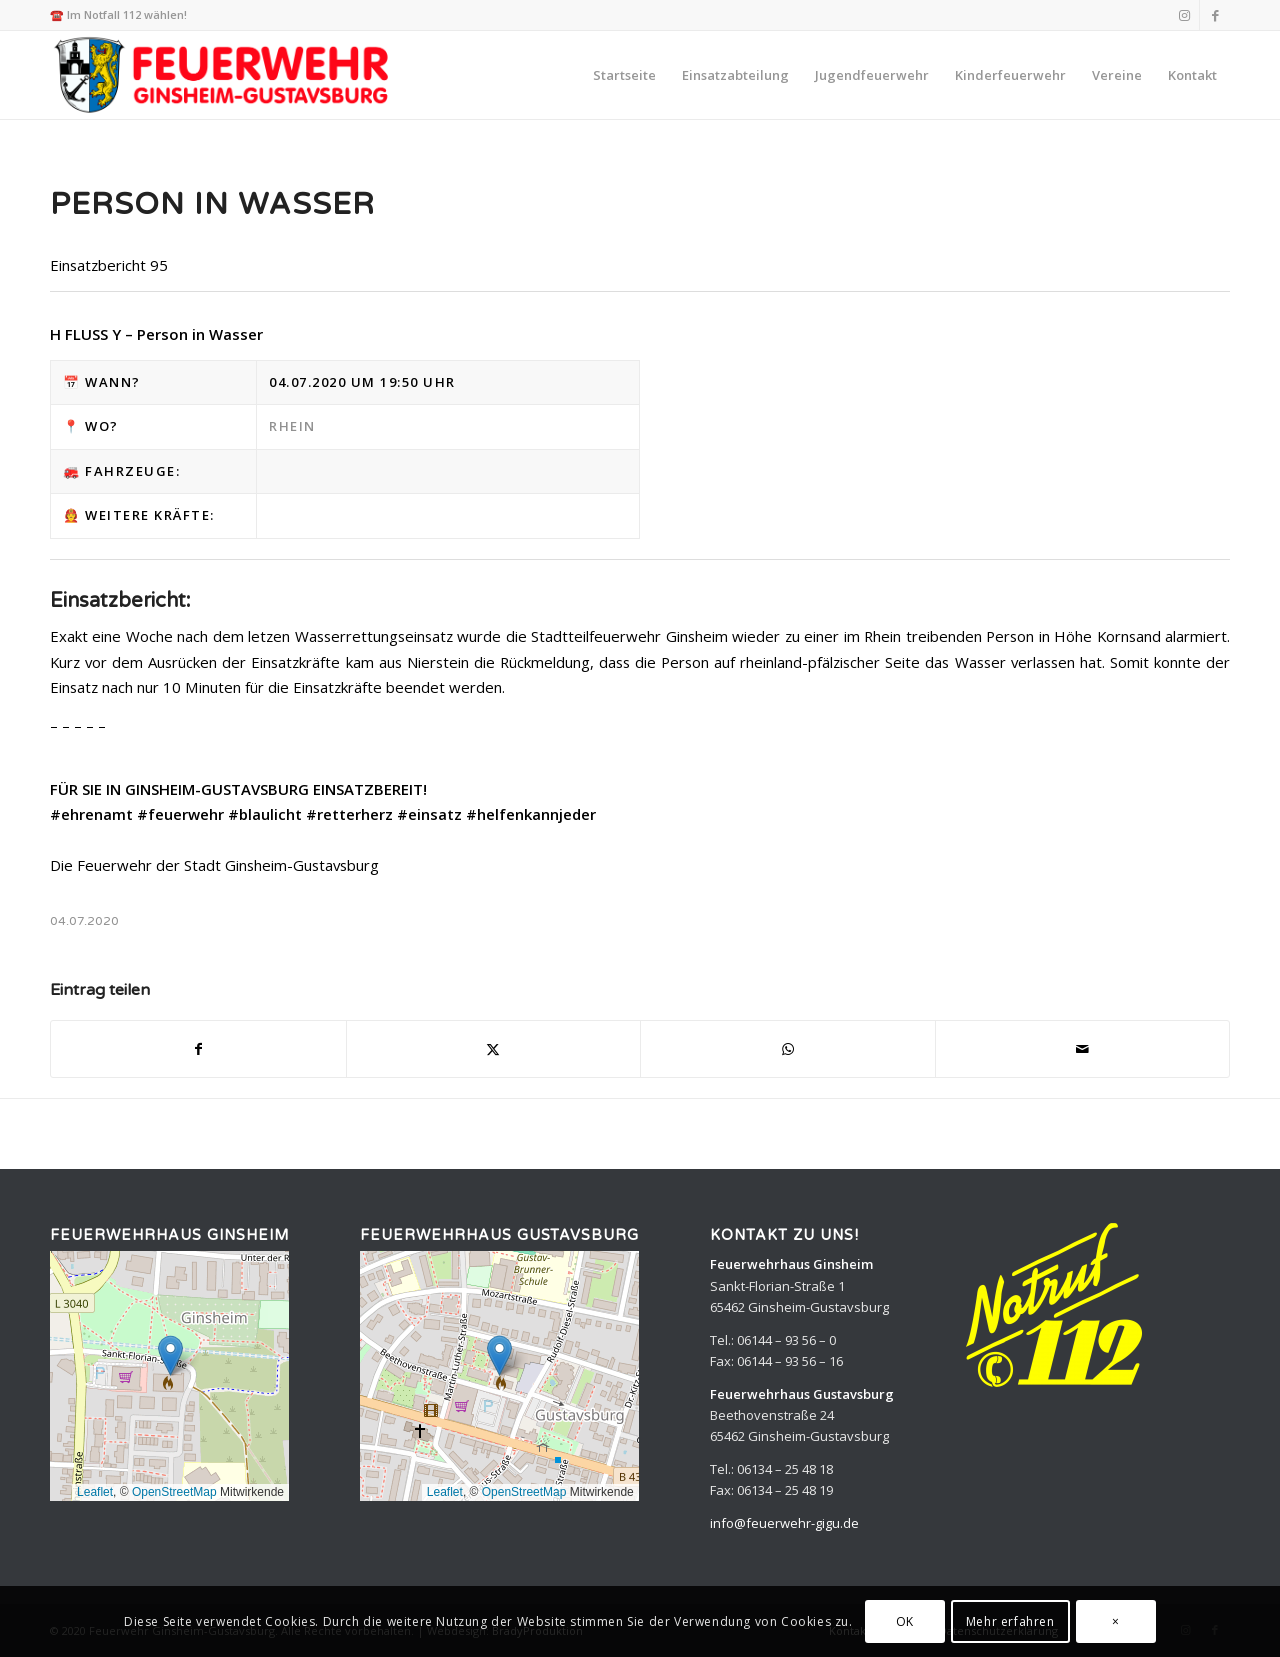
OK (905, 1621)
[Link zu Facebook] (1215, 15)
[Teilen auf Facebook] (198, 1049)
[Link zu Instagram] (1184, 15)
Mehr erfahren (1010, 1621)
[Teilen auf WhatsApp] (788, 1049)
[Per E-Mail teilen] (1083, 1049)
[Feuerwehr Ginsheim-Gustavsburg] (224, 75)
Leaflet (95, 1492)
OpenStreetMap (174, 1492)
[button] (170, 1355)
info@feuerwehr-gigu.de (784, 1523)
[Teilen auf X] (494, 1049)
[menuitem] (624, 75)
